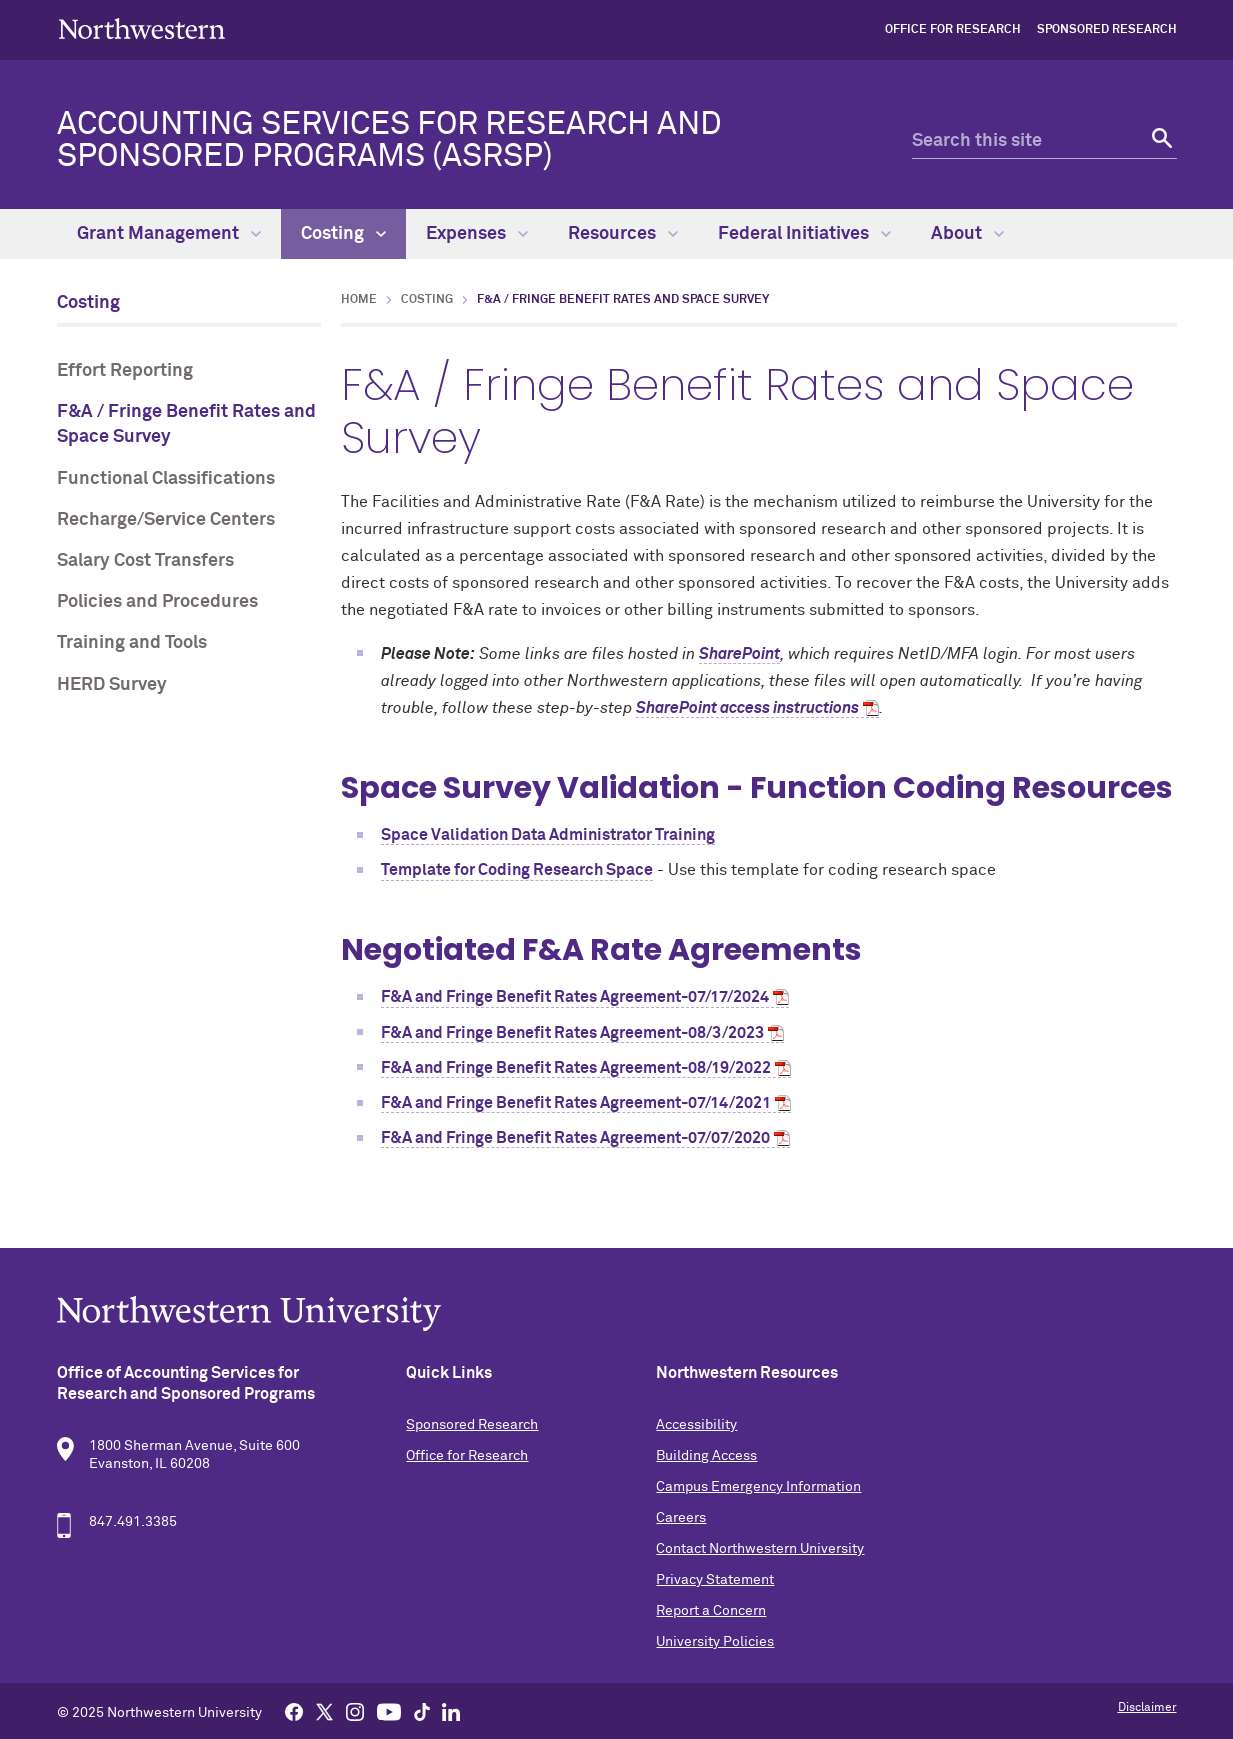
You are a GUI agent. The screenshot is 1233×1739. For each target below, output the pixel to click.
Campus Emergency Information (758, 1487)
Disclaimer (1147, 1708)
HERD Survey (112, 685)
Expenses (477, 234)
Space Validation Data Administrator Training (548, 835)
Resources (623, 234)
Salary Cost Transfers (145, 561)
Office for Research (953, 30)
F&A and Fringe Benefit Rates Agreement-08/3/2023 (572, 1033)
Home (359, 300)
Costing (343, 234)
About (967, 234)
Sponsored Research (1107, 30)
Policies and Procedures (157, 602)
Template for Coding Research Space (517, 870)
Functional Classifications (166, 479)
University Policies (715, 1642)
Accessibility (696, 1425)
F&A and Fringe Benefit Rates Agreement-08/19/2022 (576, 1068)
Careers (681, 1518)
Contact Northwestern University (760, 1549)
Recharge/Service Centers (166, 520)
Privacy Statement (715, 1580)
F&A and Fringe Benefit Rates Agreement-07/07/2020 (575, 1138)
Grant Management (169, 234)
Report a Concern (711, 1611)
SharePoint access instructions (747, 708)
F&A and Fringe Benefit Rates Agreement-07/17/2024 (575, 997)
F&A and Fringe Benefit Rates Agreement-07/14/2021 (576, 1103)
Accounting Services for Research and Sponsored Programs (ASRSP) (389, 141)
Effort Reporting (125, 371)
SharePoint (739, 654)
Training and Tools (132, 643)
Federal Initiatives (804, 234)
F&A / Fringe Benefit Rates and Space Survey (186, 424)
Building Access (706, 1456)
